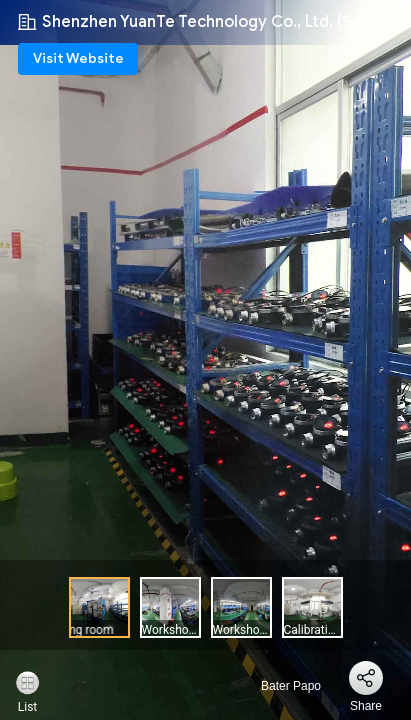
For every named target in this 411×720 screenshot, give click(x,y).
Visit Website (78, 58)
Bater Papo (279, 686)
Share (366, 706)
